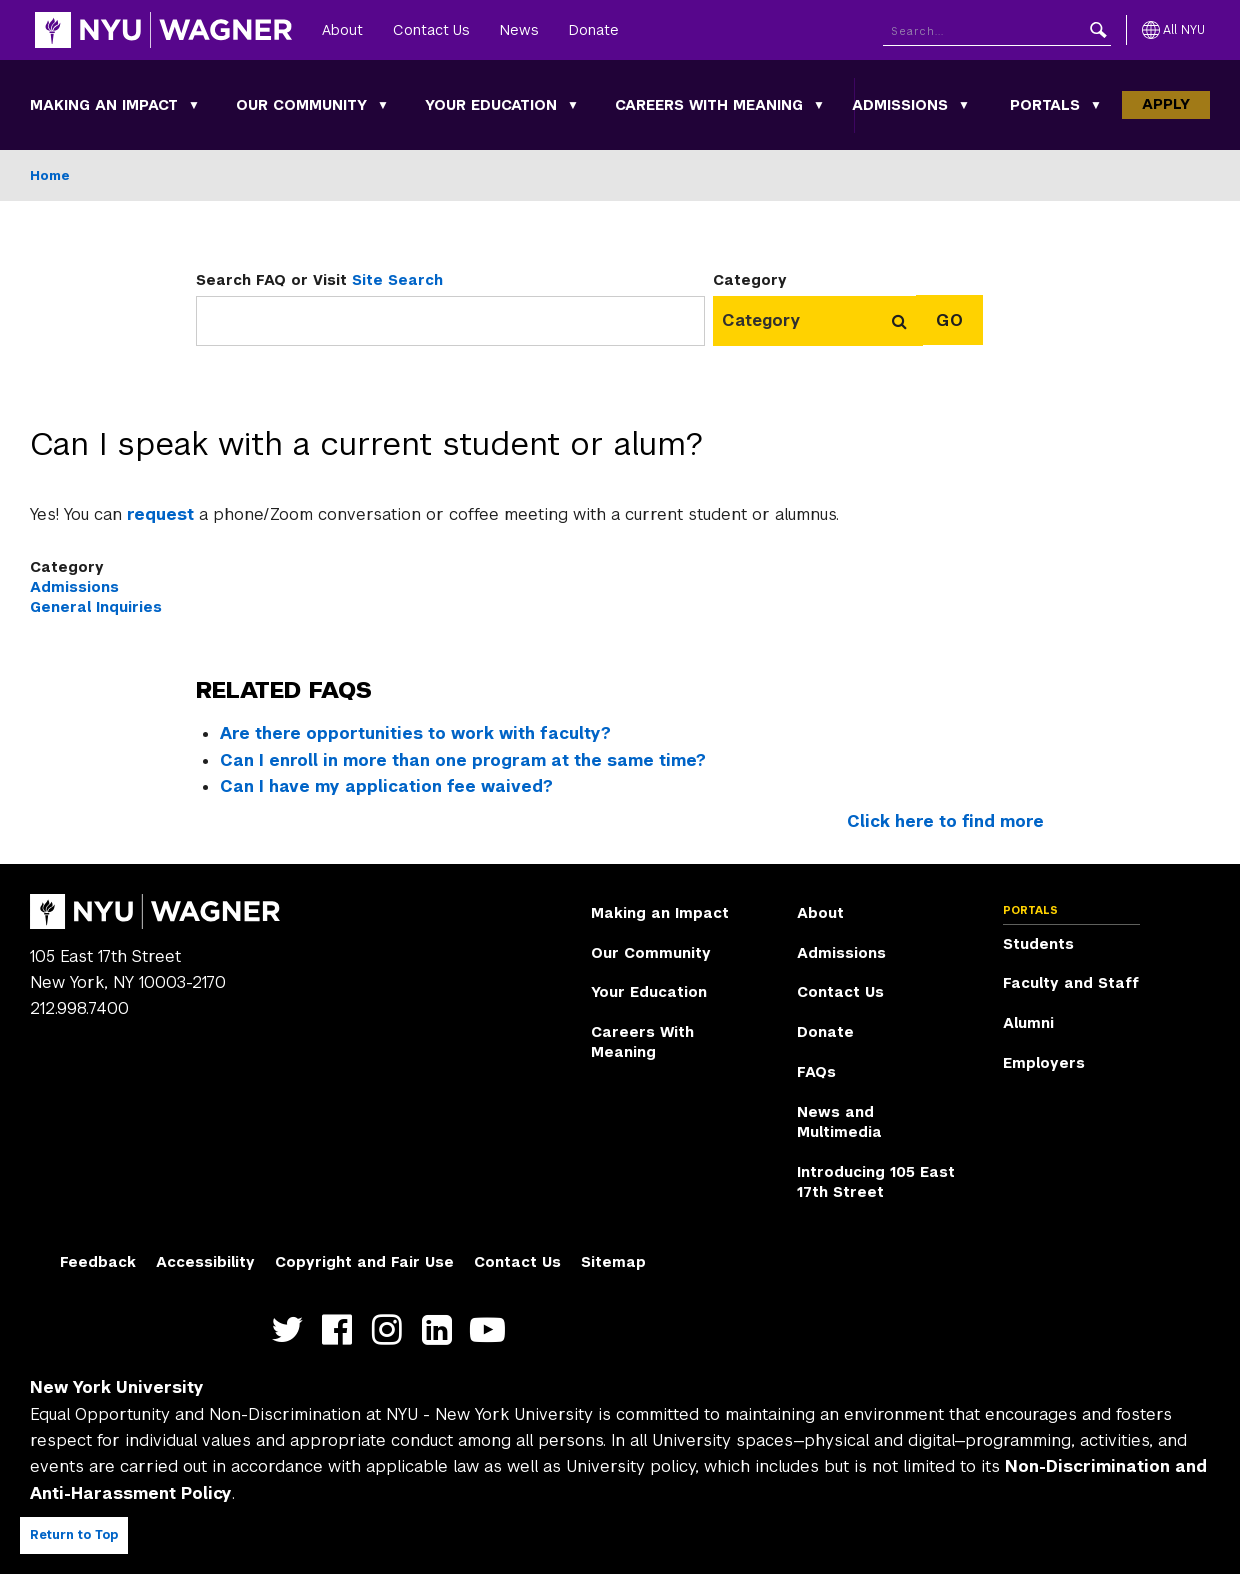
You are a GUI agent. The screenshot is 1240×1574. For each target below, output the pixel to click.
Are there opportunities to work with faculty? (415, 733)
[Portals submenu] (1096, 105)
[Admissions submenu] (964, 105)
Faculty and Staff (1071, 983)
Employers (1044, 1063)
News (519, 30)
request (163, 514)
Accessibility (205, 1262)
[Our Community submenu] (383, 105)
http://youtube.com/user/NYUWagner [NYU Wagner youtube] (491, 1329)
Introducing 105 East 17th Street (876, 1182)
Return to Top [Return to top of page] (74, 1535)
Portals (1045, 105)
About (342, 30)
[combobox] (769, 320)
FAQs (816, 1072)
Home (50, 175)
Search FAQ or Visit (319, 280)
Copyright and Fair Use (364, 1262)
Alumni (1028, 1023)
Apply (1166, 104)
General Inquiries (96, 607)
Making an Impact (104, 105)
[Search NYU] (997, 30)
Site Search (397, 280)
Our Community (301, 105)
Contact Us (431, 30)
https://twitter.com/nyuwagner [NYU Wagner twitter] (291, 1329)
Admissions (900, 105)
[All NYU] (1173, 30)
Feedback (98, 1262)
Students (1038, 944)
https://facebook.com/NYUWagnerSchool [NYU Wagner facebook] (341, 1329)
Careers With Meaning (709, 105)
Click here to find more (945, 821)
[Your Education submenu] (573, 105)
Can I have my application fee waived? (386, 786)
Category (750, 280)
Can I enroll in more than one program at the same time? (463, 760)
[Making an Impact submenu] (194, 105)
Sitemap (613, 1262)
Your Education (491, 105)
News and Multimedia (839, 1122)
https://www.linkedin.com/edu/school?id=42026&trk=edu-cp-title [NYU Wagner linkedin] (441, 1329)
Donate (594, 30)
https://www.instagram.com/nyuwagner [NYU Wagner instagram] (391, 1329)
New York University (117, 1387)
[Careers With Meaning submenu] (819, 105)
